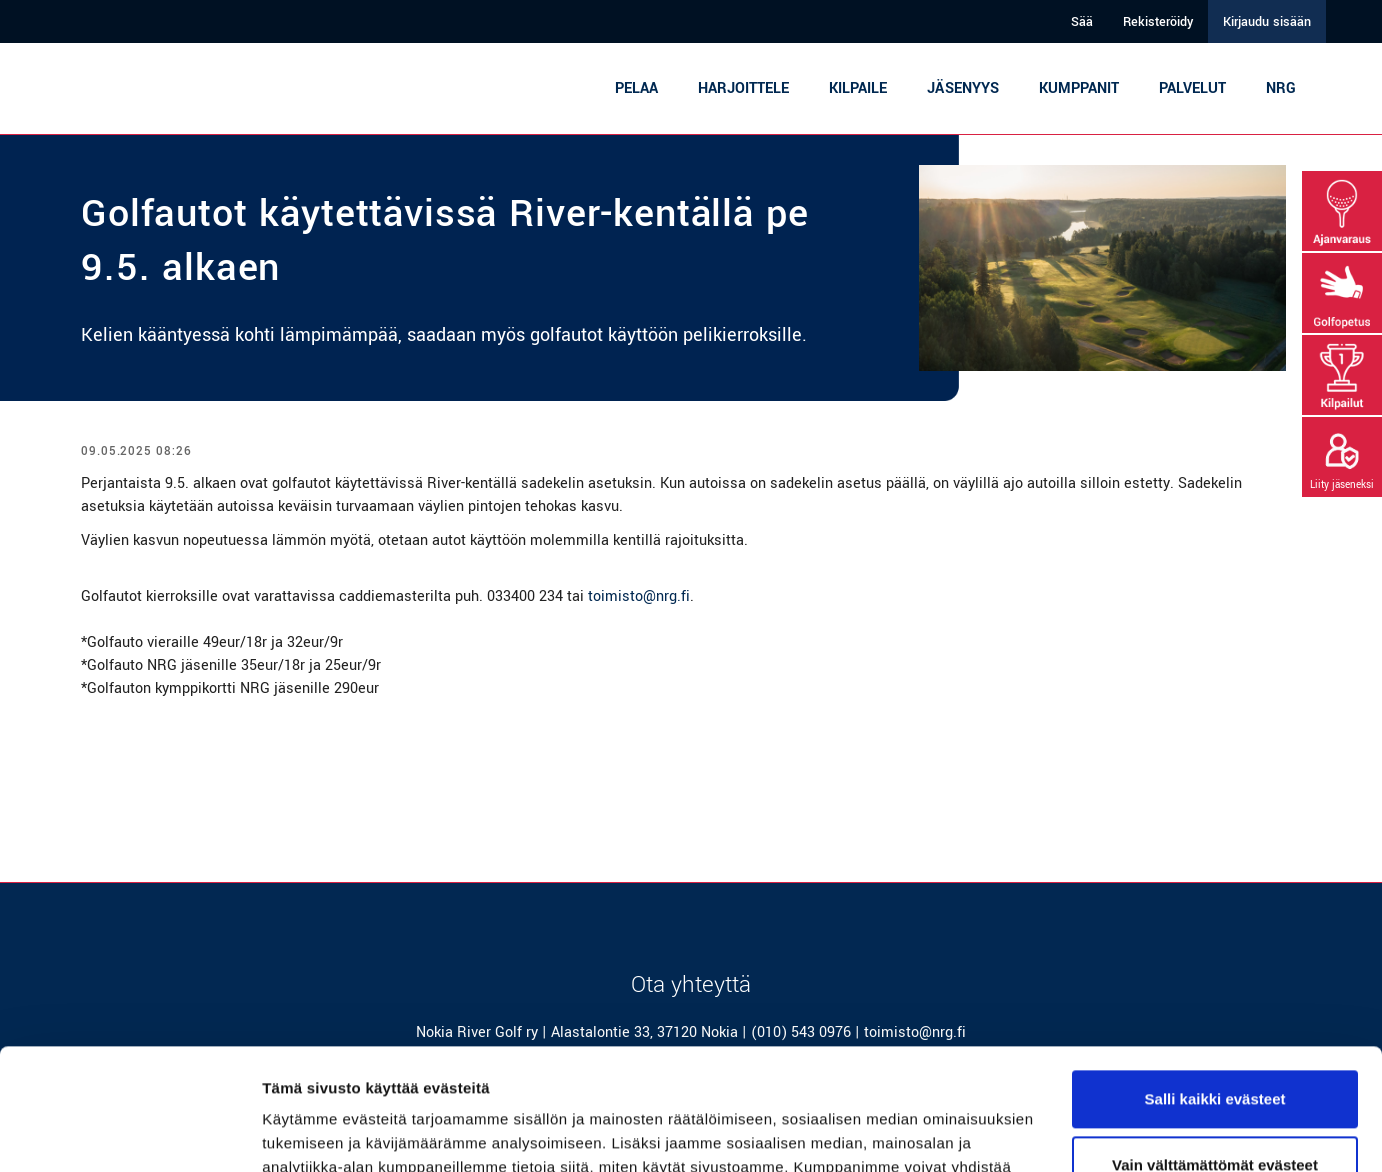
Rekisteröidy (1158, 22)
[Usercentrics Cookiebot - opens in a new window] (129, 1133)
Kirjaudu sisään (1267, 22)
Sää (1082, 22)
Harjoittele (743, 88)
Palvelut (1192, 88)
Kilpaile (858, 88)
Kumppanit (1079, 88)
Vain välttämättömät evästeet (1215, 1050)
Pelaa (636, 88)
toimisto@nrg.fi (639, 596)
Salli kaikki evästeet (1215, 985)
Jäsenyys (963, 88)
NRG (1281, 88)
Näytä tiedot (305, 1132)
